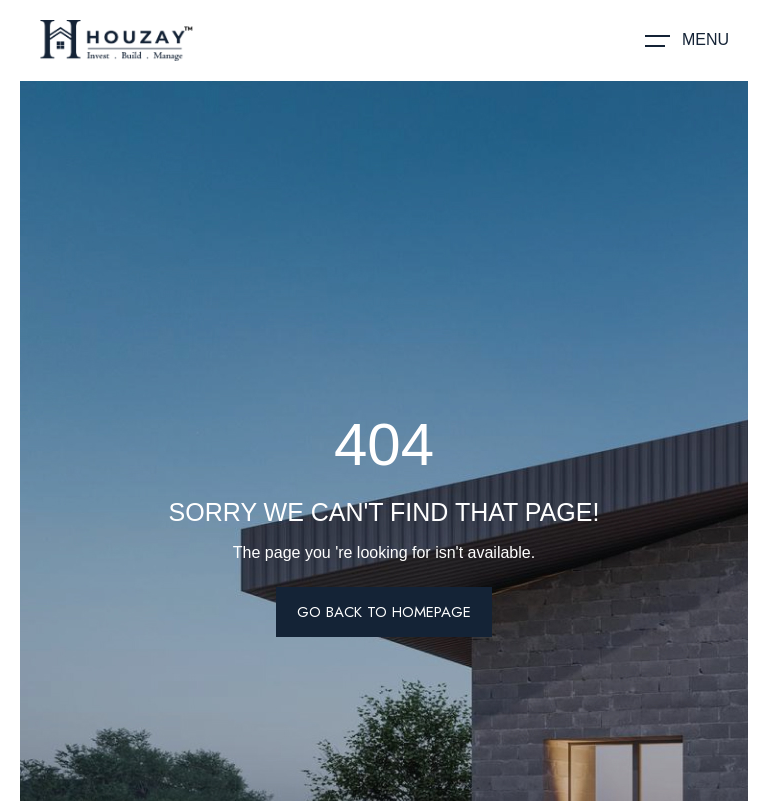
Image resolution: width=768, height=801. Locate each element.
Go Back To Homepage (384, 612)
